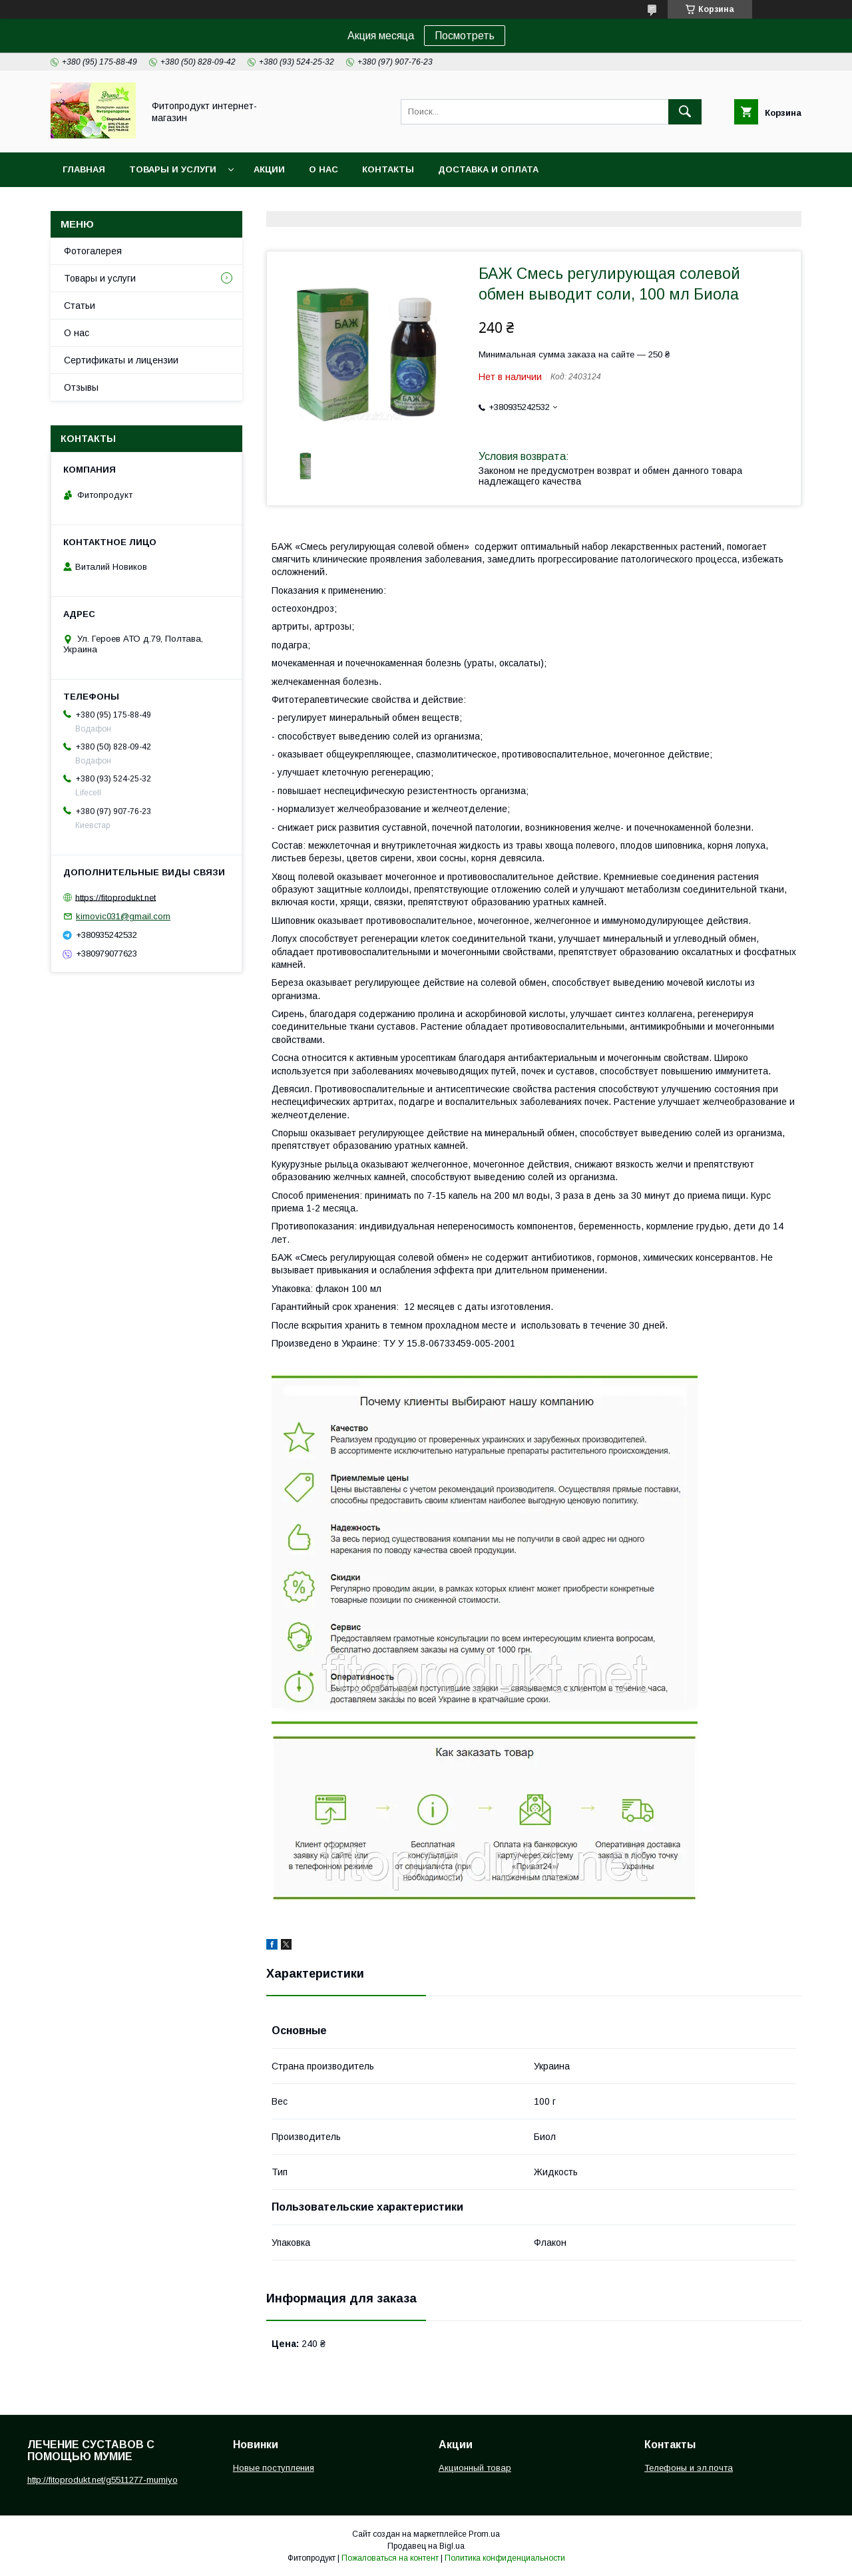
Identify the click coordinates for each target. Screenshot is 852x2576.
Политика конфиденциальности (505, 2558)
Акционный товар (475, 2468)
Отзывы (81, 387)
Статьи (79, 305)
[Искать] (685, 111)
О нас (323, 169)
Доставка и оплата (488, 169)
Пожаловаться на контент (390, 2558)
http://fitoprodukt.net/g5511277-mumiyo (102, 2480)
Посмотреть (465, 35)
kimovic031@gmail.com (123, 916)
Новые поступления (273, 2468)
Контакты (388, 169)
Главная (84, 169)
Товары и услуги (172, 169)
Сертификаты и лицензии (121, 360)
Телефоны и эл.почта (688, 2468)
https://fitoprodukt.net (115, 897)
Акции (269, 169)
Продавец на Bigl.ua (426, 2546)
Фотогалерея (93, 251)
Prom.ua (484, 2534)
